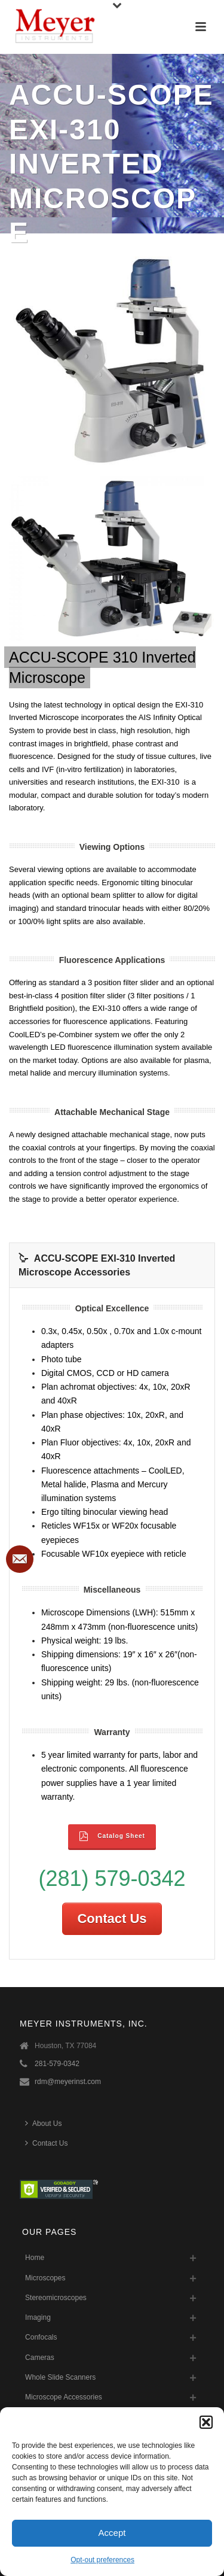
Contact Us (111, 1918)
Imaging (38, 2317)
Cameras (39, 2357)
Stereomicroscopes (56, 2298)
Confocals (41, 2337)
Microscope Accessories (63, 2397)
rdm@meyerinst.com (68, 2081)
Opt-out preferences (102, 2560)
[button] (206, 2422)
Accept (112, 2533)
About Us (43, 2123)
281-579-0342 (57, 2063)
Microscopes (45, 2278)
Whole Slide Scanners (60, 2377)
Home (34, 2257)
